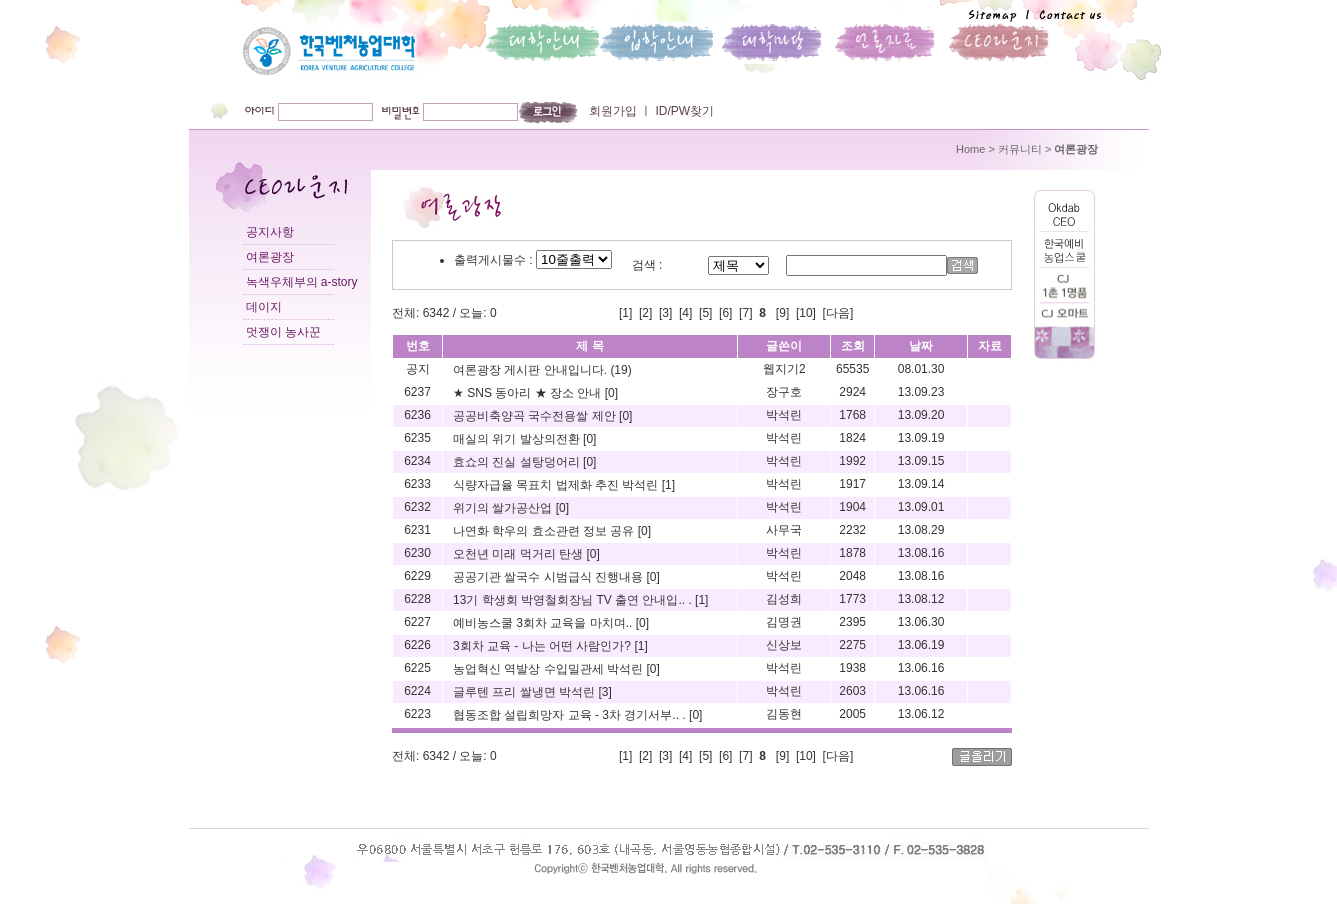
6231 (417, 530)
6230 (417, 553)
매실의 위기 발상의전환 (518, 439)
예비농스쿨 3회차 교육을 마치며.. (544, 623)
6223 (417, 714)
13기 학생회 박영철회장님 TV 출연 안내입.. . (574, 600)
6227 (417, 622)
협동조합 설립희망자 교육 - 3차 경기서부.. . (571, 715)
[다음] (838, 313)
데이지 (264, 307)
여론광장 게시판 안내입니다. (531, 370)
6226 (417, 645)
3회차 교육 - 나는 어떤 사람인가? (543, 646)
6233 (417, 484)
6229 (417, 576)
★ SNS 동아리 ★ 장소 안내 (529, 393)
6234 (417, 461)
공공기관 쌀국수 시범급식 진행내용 (549, 577)
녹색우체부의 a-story (302, 282)
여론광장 (270, 257)
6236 (417, 415)
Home (970, 149)
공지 (418, 369)
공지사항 (270, 232)
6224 (417, 691)
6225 (417, 668)
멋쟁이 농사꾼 (283, 332)
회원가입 (613, 111)
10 (805, 313)
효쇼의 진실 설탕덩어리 (518, 462)
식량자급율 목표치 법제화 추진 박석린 (557, 485)
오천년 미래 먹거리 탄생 (519, 554)
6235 (417, 438)
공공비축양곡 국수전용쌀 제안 (536, 416)
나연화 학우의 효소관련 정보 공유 (545, 531)
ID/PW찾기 (683, 111)
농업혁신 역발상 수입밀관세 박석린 (549, 669)
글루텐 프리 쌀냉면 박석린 (525, 692)
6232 (417, 507)
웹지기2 (784, 369)
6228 (417, 599)
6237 (417, 392)
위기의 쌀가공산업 (504, 508)
